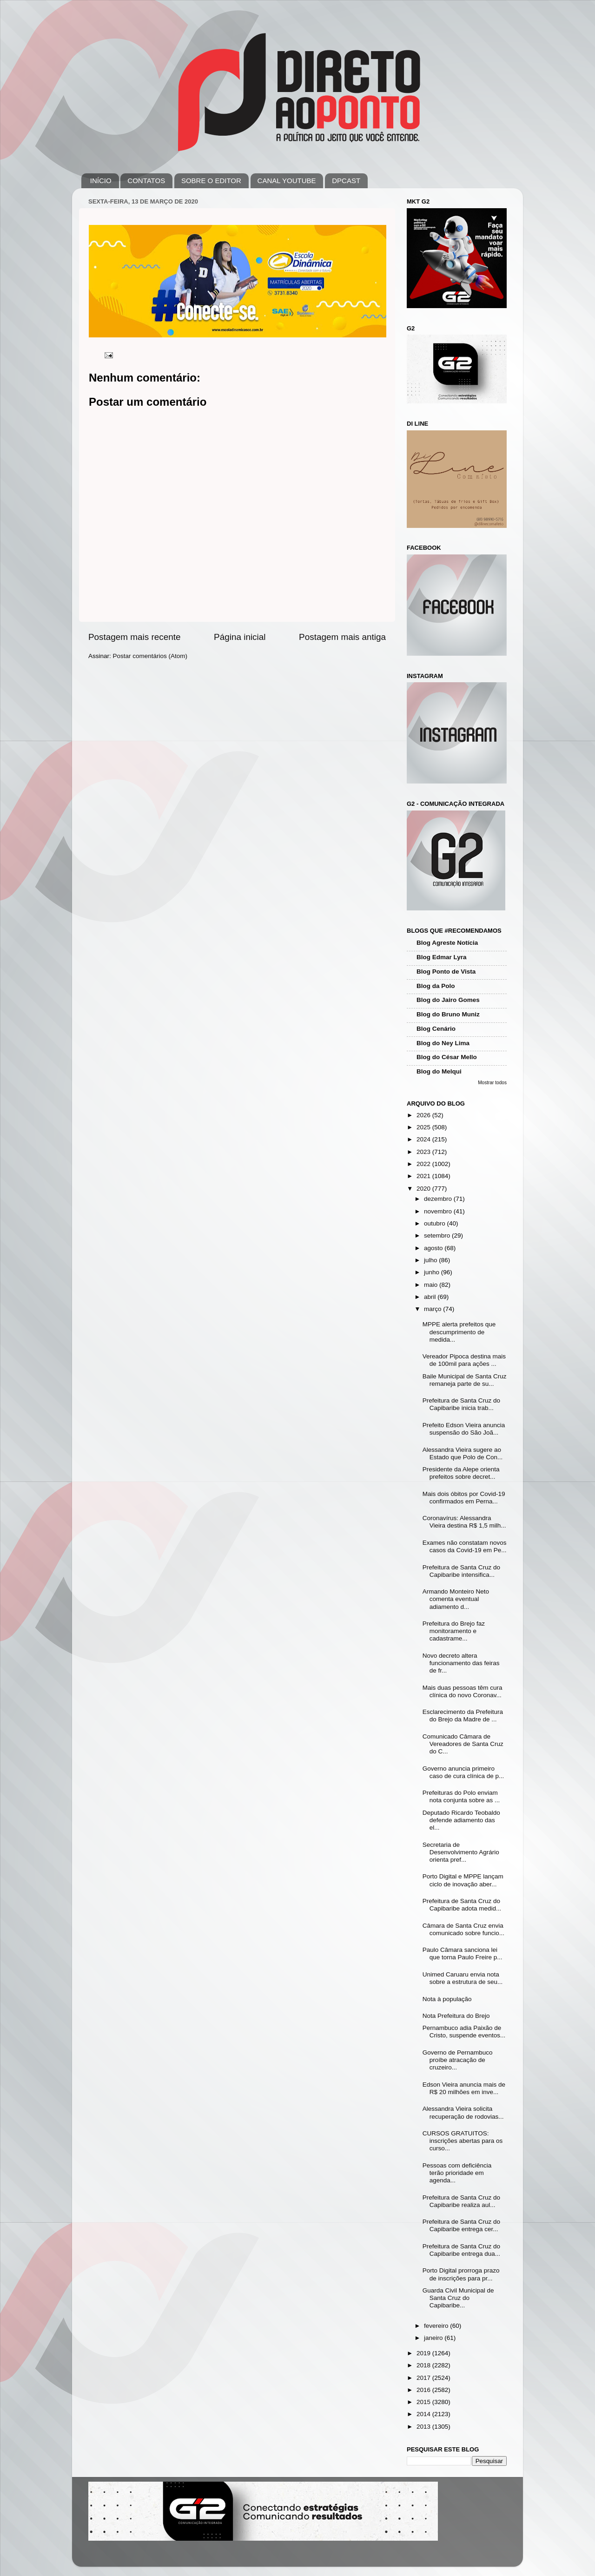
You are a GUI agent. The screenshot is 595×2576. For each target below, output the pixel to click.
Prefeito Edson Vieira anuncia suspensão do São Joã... (464, 1429)
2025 (424, 1127)
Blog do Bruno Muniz (448, 1014)
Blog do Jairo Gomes (448, 999)
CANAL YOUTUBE (287, 180)
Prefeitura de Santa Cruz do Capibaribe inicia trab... (461, 1404)
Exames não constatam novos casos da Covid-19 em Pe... (465, 1546)
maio (431, 1284)
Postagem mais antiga (342, 637)
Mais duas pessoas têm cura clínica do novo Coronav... (462, 1691)
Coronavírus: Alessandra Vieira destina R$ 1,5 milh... (464, 1522)
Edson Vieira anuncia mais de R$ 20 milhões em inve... (464, 2088)
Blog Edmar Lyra (441, 957)
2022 (424, 1163)
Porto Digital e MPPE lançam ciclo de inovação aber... (463, 1880)
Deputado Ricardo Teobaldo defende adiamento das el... (461, 1820)
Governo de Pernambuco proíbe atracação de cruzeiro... (458, 2060)
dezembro (439, 1198)
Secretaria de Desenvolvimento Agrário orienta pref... (461, 1852)
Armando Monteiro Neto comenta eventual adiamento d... (456, 1599)
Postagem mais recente (134, 637)
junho (432, 1272)
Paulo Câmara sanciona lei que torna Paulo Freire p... (462, 1953)
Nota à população (447, 1999)
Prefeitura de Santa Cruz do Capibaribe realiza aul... (461, 2201)
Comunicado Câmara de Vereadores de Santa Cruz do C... (463, 1744)
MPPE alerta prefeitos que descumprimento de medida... (459, 1332)
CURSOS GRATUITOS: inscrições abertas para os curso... (463, 2141)
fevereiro (437, 2325)
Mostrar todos (492, 1082)
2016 (424, 2389)
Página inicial (239, 637)
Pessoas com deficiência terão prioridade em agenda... (457, 2173)
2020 (424, 1188)
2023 (424, 1151)
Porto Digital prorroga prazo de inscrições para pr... (461, 2274)
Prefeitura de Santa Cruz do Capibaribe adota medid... (462, 1904)
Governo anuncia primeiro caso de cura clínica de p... (463, 1772)
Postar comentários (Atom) (150, 655)
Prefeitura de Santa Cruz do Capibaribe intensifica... (461, 1571)
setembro (438, 1235)
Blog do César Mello (446, 1057)
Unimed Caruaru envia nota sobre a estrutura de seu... (463, 1978)
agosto (434, 1248)
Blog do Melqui (439, 1071)
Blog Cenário (436, 1028)
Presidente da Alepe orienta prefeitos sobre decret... (461, 1473)
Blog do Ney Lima (442, 1043)
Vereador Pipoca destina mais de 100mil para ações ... (464, 1360)
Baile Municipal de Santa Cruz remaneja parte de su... (465, 1380)
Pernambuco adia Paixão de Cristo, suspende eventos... (464, 2031)
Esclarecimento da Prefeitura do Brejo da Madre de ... (463, 1715)
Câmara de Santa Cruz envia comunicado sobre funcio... (463, 1929)
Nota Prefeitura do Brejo (456, 2015)
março (433, 1308)
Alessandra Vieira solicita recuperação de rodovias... (463, 2112)
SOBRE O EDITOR (211, 180)
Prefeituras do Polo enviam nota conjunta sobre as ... (461, 1796)
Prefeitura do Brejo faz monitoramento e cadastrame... (454, 1631)
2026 (424, 1115)
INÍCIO (101, 180)
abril (430, 1296)
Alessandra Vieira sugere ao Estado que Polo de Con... (463, 1453)
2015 (424, 2401)
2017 (424, 2377)
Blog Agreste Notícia (447, 942)
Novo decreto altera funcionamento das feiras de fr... (461, 1663)
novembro (439, 1211)
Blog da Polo (435, 985)
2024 (424, 1139)
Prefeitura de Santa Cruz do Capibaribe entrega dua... (461, 2250)
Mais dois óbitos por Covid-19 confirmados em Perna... (464, 1497)
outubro (435, 1223)
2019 (424, 2353)
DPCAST (346, 180)
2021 (424, 1176)
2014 (424, 2414)
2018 (424, 2365)
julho (431, 1260)
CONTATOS (146, 180)
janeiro (434, 2337)
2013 (424, 2426)
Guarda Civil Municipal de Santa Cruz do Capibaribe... (458, 2298)
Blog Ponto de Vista (446, 971)
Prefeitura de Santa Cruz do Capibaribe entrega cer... (461, 2225)
